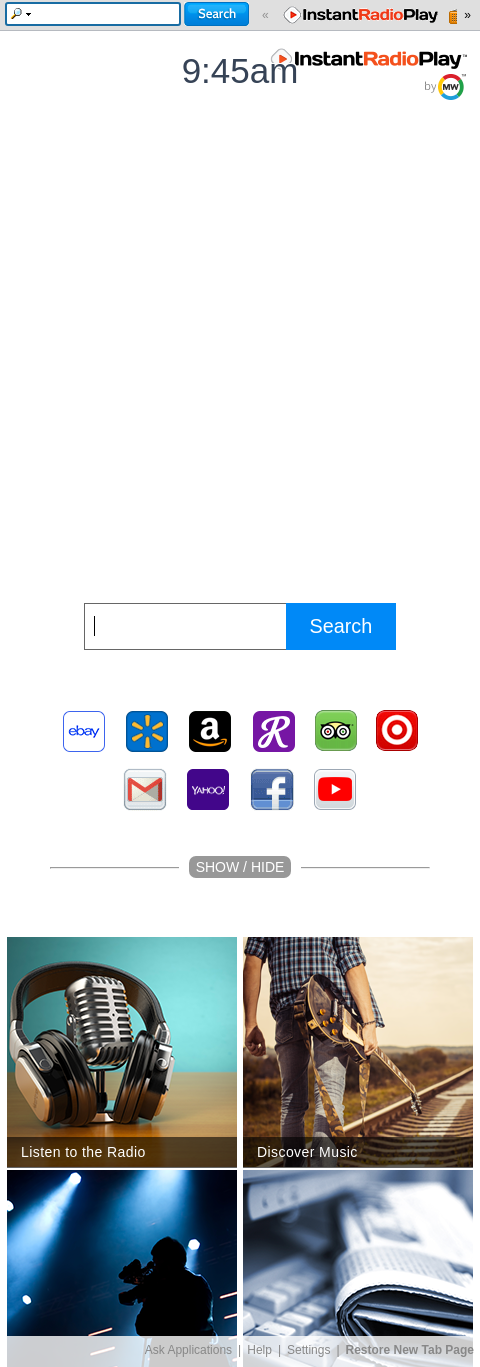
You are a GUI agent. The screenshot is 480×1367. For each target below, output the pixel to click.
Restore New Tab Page (410, 1350)
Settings (308, 1350)
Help (259, 1350)
